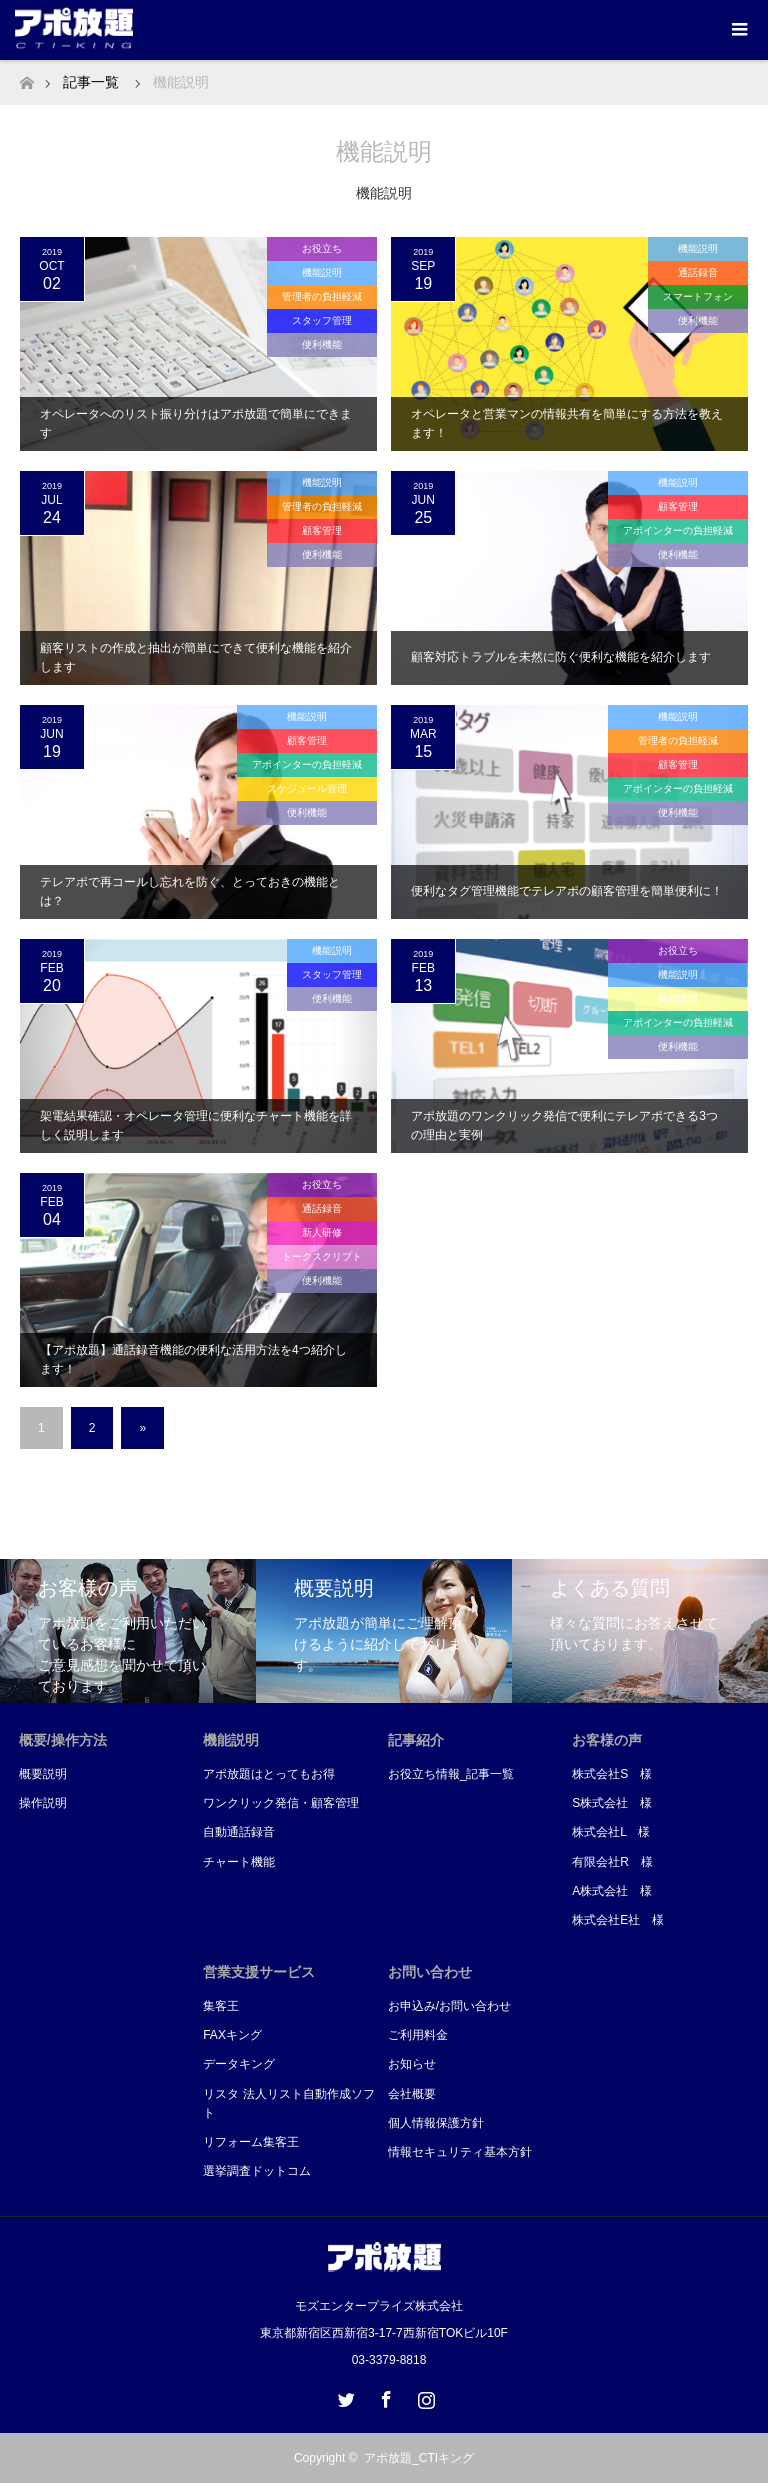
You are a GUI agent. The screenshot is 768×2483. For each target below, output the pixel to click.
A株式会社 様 (612, 1891)
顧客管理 (322, 530)
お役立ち (322, 248)
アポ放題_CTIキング (419, 2458)
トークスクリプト (322, 1256)
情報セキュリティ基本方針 (460, 2152)
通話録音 (698, 272)
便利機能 (322, 344)
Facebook (384, 2396)
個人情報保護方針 (436, 2123)
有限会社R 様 (612, 1862)
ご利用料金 (418, 2035)
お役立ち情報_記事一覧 (451, 1774)
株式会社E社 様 (618, 1920)
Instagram (424, 2396)
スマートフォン (698, 296)
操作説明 (678, 998)
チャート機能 (239, 1862)
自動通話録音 (239, 1832)
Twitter (344, 2396)
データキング (239, 2064)
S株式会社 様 (612, 1803)
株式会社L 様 (611, 1832)
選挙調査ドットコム (257, 2171)
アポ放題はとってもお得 (269, 1774)
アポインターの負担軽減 (678, 530)
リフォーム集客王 (251, 2142)
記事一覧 (91, 82)
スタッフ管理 (322, 320)
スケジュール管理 (307, 788)
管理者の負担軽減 (322, 296)
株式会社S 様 (612, 1774)
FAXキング (232, 2035)
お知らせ (412, 2064)
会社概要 (412, 2094)
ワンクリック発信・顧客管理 (281, 1803)
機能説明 (322, 272)
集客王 (221, 2006)
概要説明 (43, 1774)
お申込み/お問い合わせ (449, 2006)
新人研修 (322, 1232)
